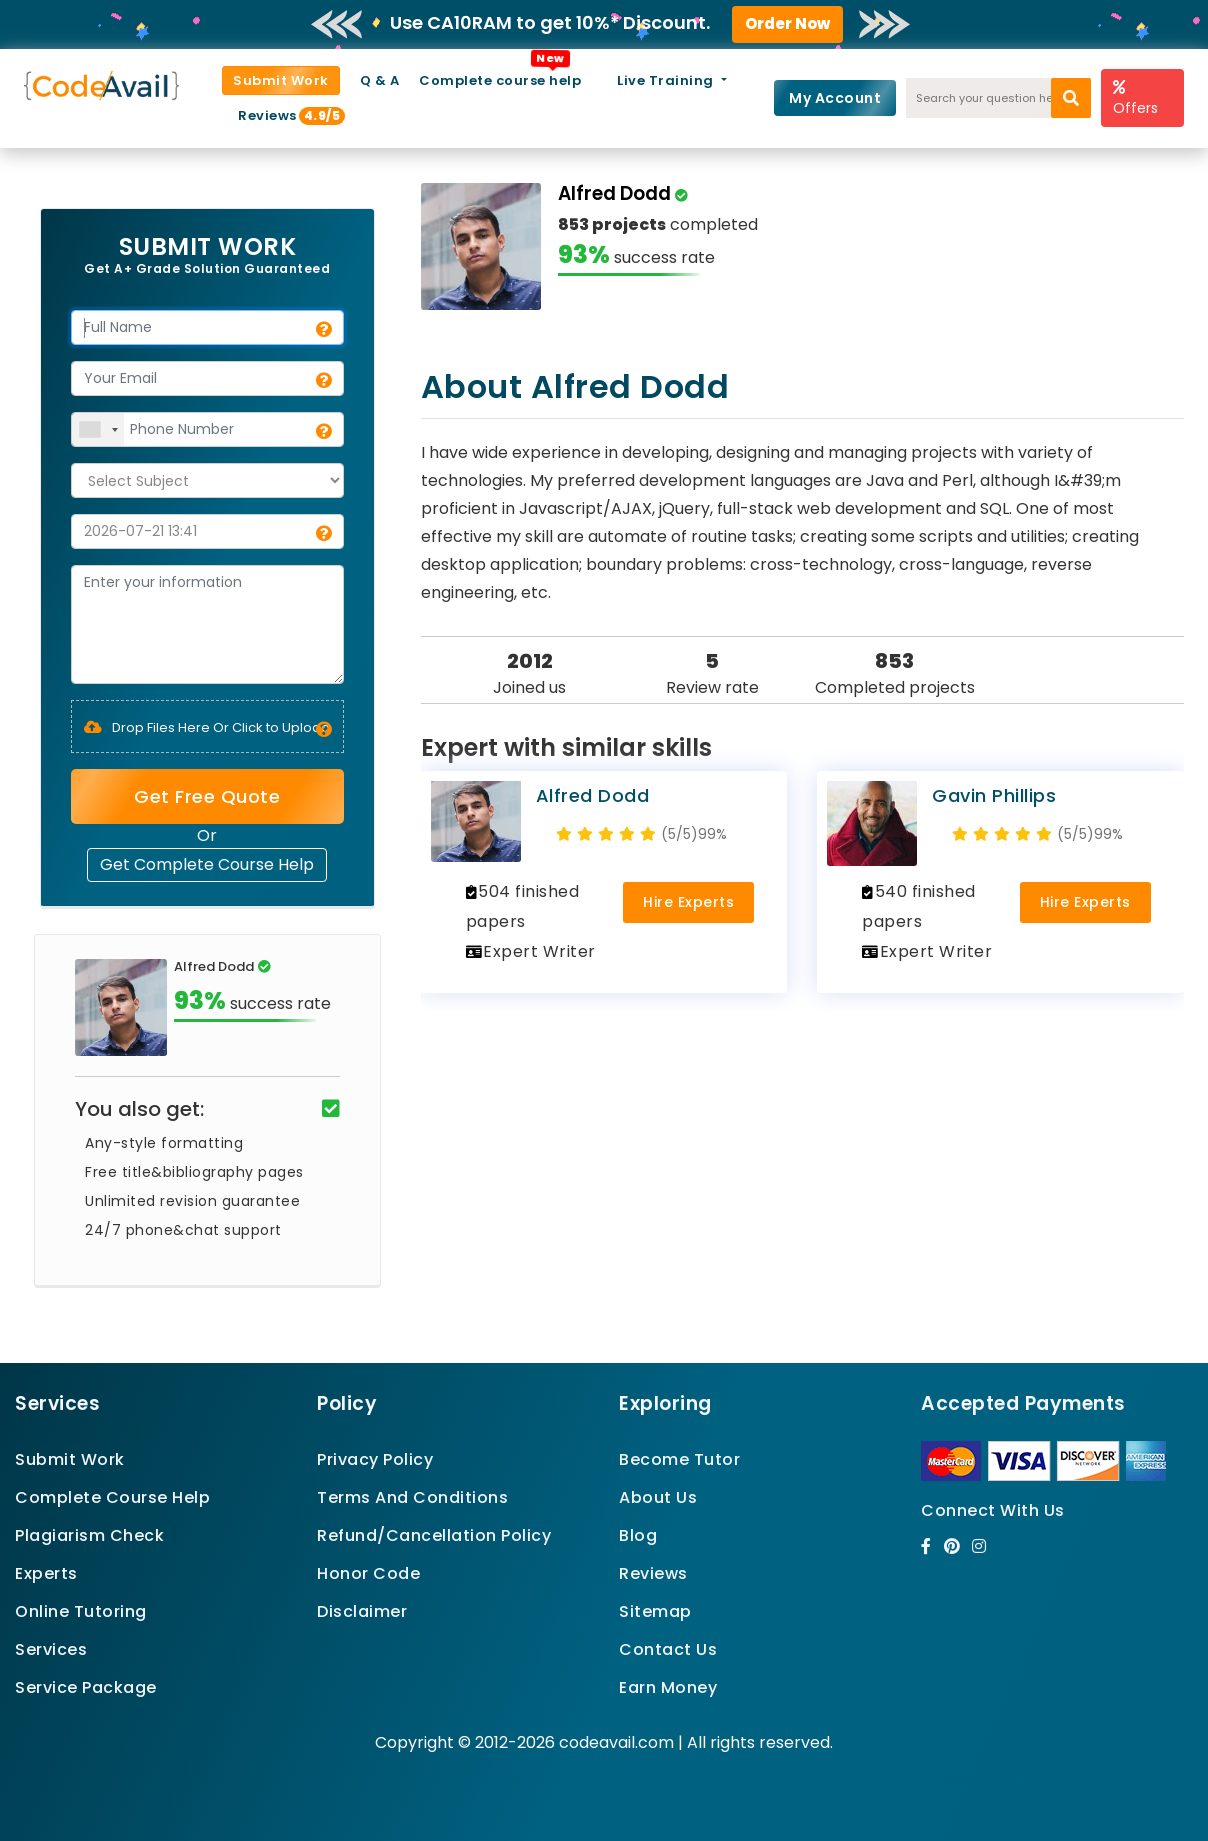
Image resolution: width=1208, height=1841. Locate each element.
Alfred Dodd (593, 795)
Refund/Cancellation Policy (434, 1535)
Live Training (667, 80)
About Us (658, 1497)
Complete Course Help (112, 1497)
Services (51, 1649)
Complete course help (500, 80)
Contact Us (668, 1649)
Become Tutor (679, 1459)
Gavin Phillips (994, 795)
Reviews (275, 115)
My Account (835, 98)
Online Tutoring (81, 1611)
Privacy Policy (375, 1459)
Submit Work (281, 80)
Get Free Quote (207, 796)
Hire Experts (688, 902)
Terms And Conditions (412, 1497)
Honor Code (368, 1573)
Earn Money (668, 1687)
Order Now (787, 23)
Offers (1135, 97)
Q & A (380, 80)
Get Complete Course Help (207, 864)
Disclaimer (362, 1611)
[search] (1071, 98)
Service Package (86, 1687)
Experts (46, 1573)
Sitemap (655, 1611)
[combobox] (98, 429)
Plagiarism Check (89, 1535)
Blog (638, 1535)
